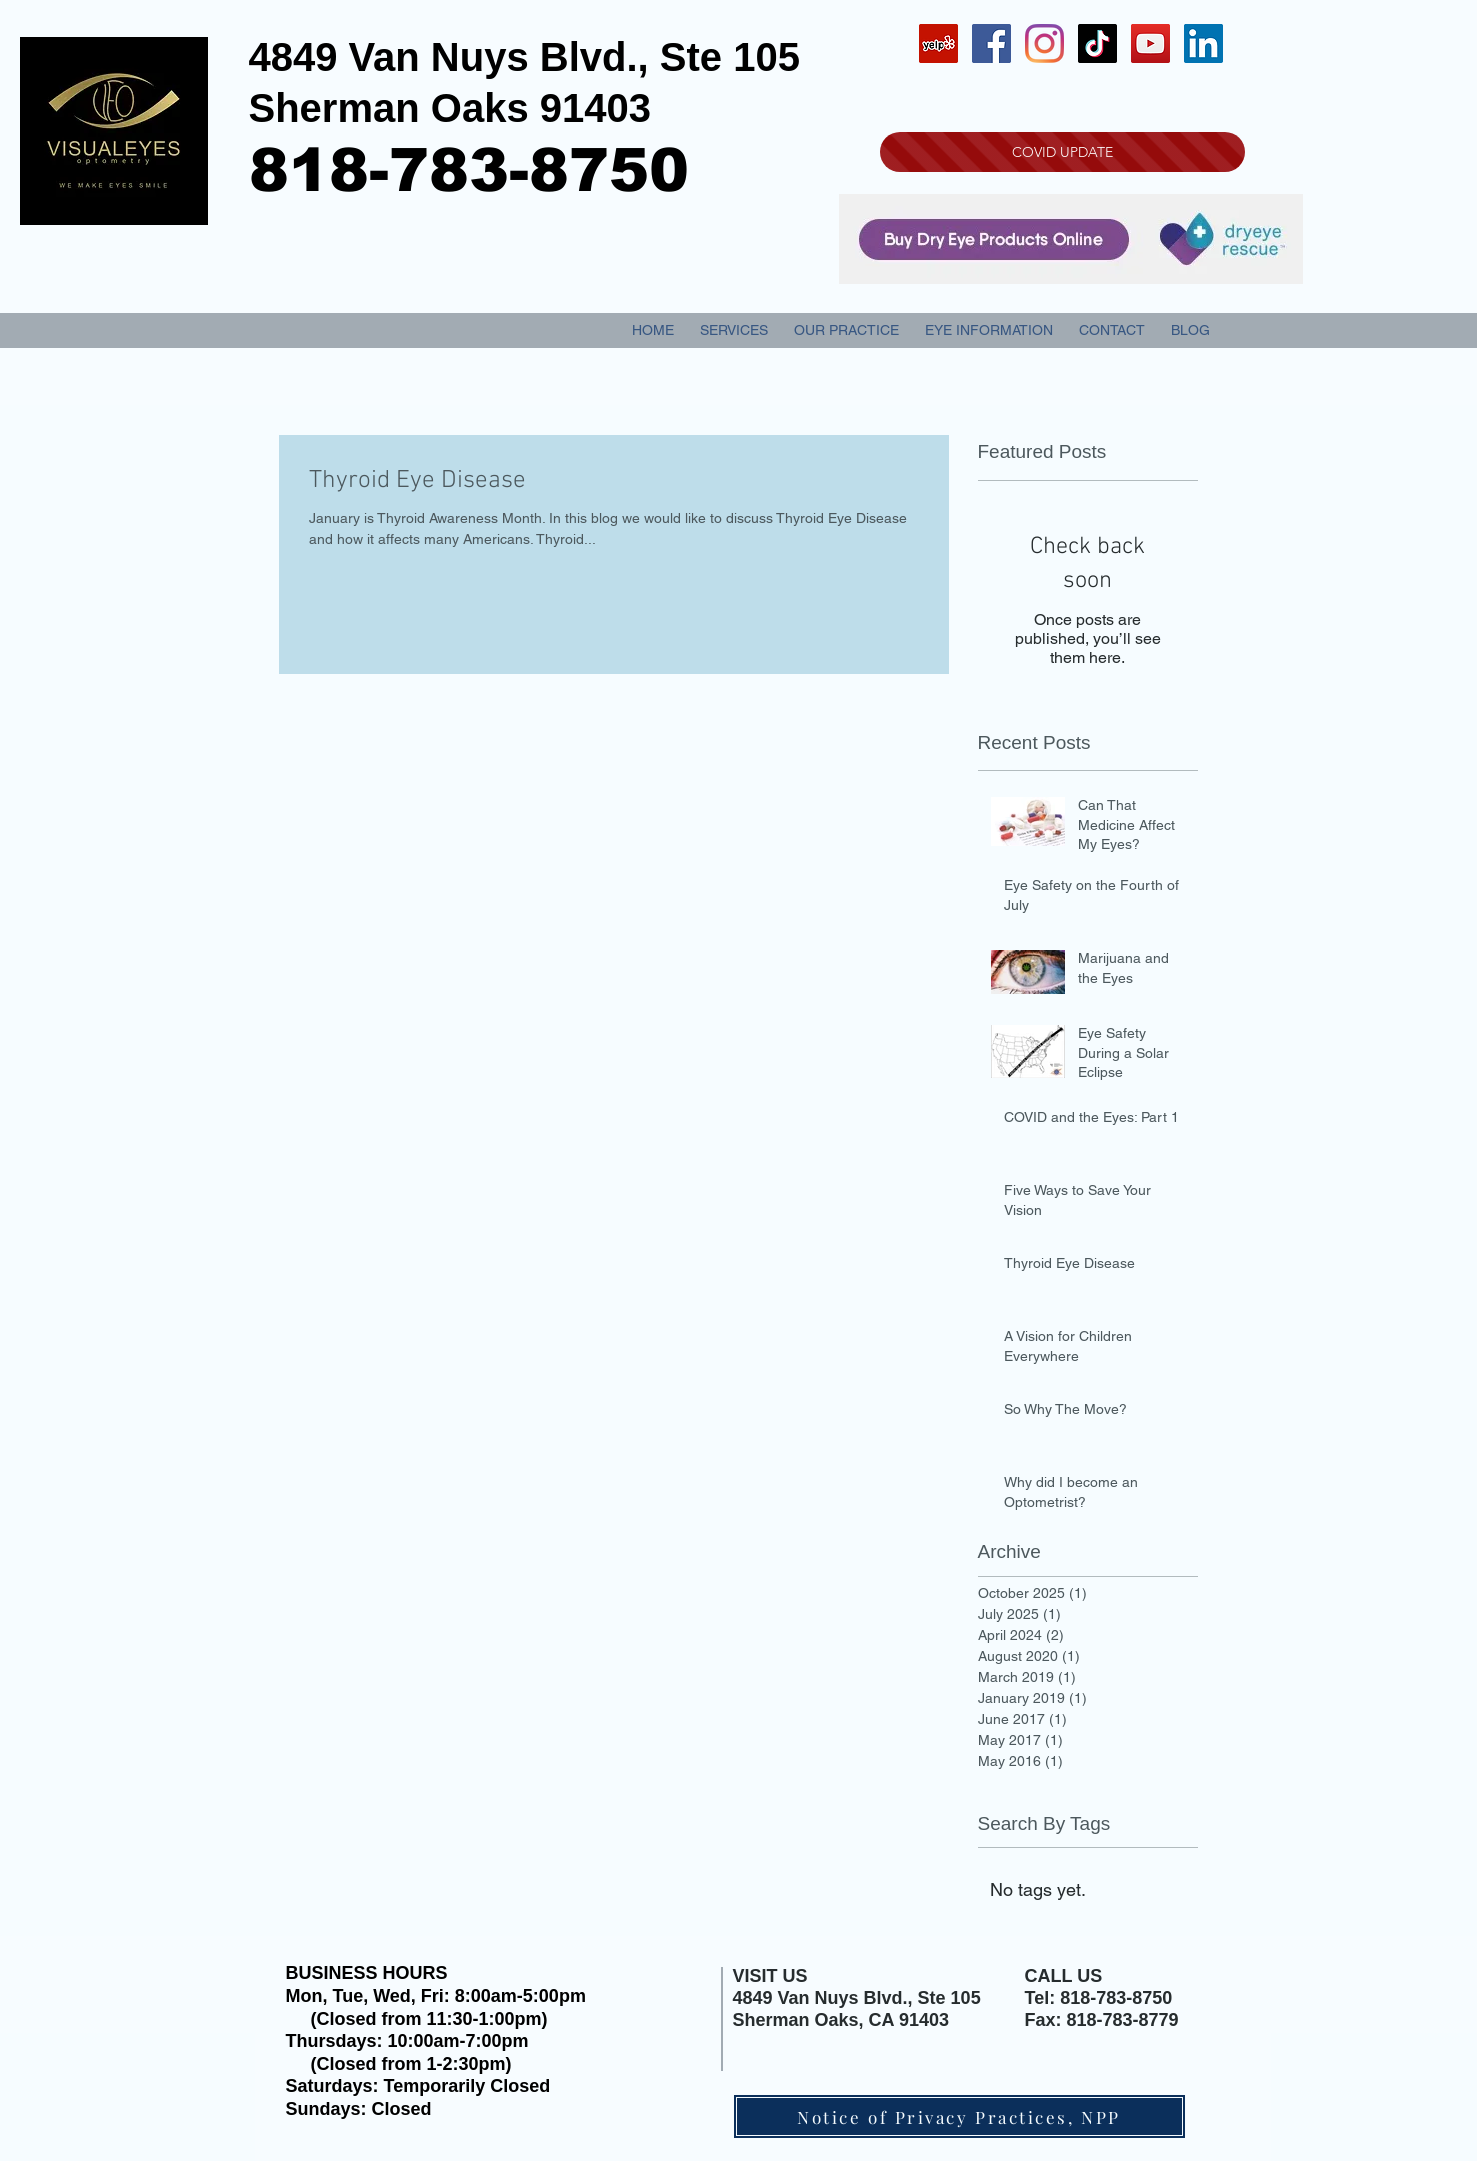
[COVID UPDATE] (1062, 152)
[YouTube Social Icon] (1150, 43)
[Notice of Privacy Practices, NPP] (959, 2116)
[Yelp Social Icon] (938, 43)
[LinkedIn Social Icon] (1203, 43)
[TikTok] (1097, 43)
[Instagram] (1044, 43)
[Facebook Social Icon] (991, 43)
